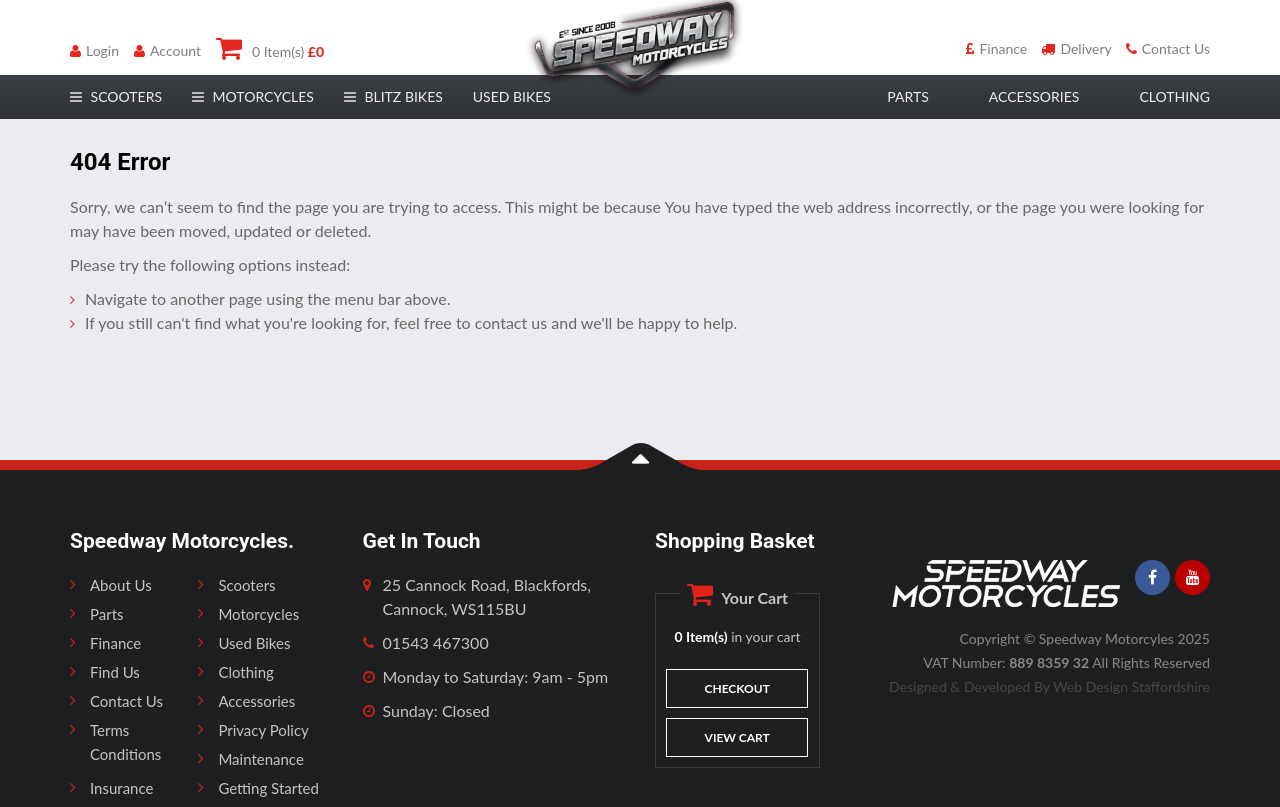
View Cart (737, 737)
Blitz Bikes (393, 96)
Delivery (1076, 48)
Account (167, 50)
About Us (121, 585)
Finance (996, 48)
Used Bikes (512, 96)
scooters (116, 96)
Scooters (246, 585)
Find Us (115, 672)
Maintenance (260, 759)
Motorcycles (258, 614)
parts (907, 96)
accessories (1034, 96)
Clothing (245, 672)
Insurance (121, 788)
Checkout (737, 688)
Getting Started (268, 788)
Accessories (256, 701)
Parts (107, 614)
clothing (1174, 96)
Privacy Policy (263, 730)
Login (94, 50)
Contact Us (1168, 48)
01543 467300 (436, 642)
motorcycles (253, 96)
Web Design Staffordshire (1131, 686)
